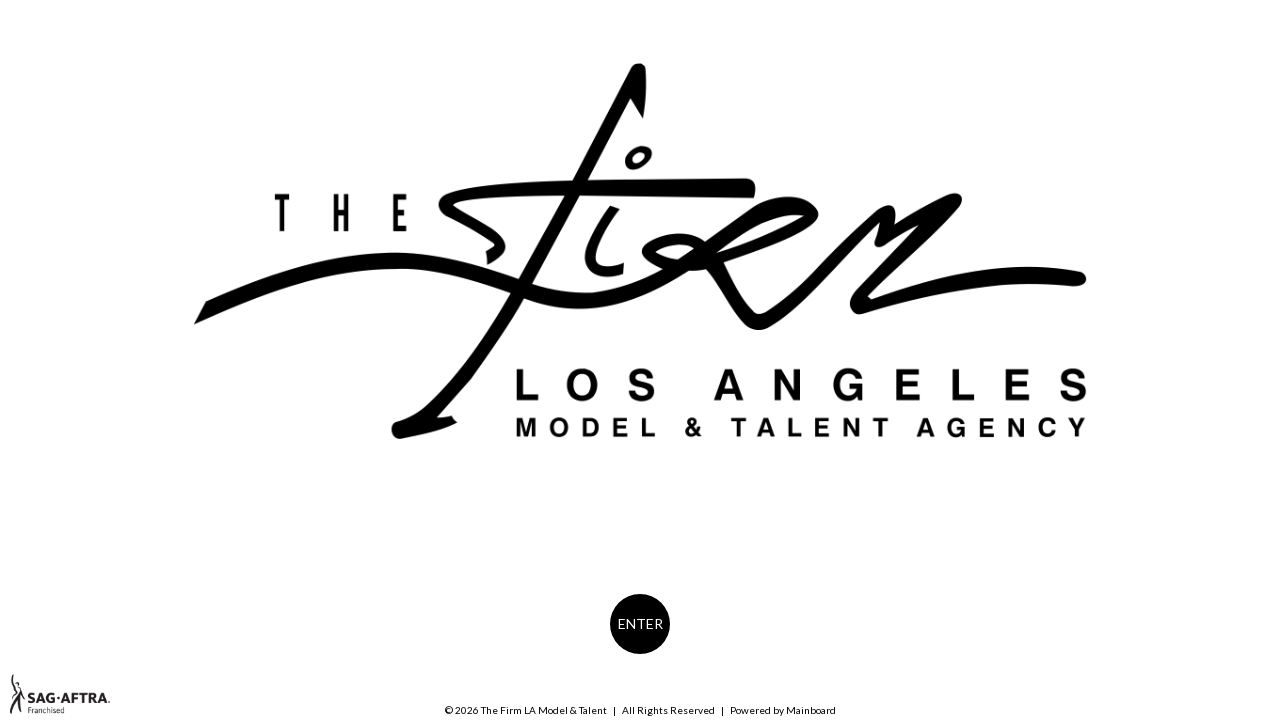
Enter (640, 623)
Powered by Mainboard (783, 710)
